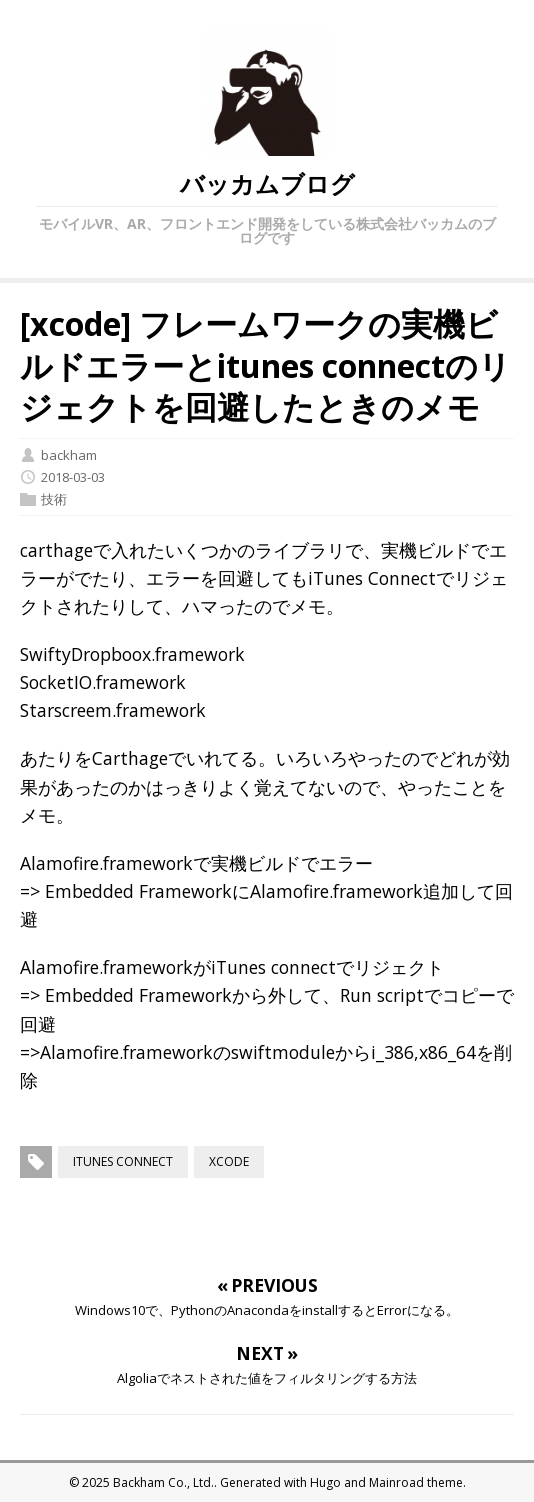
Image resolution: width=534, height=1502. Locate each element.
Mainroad (396, 1482)
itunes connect (123, 1161)
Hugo (325, 1482)
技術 (54, 499)
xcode (229, 1161)
